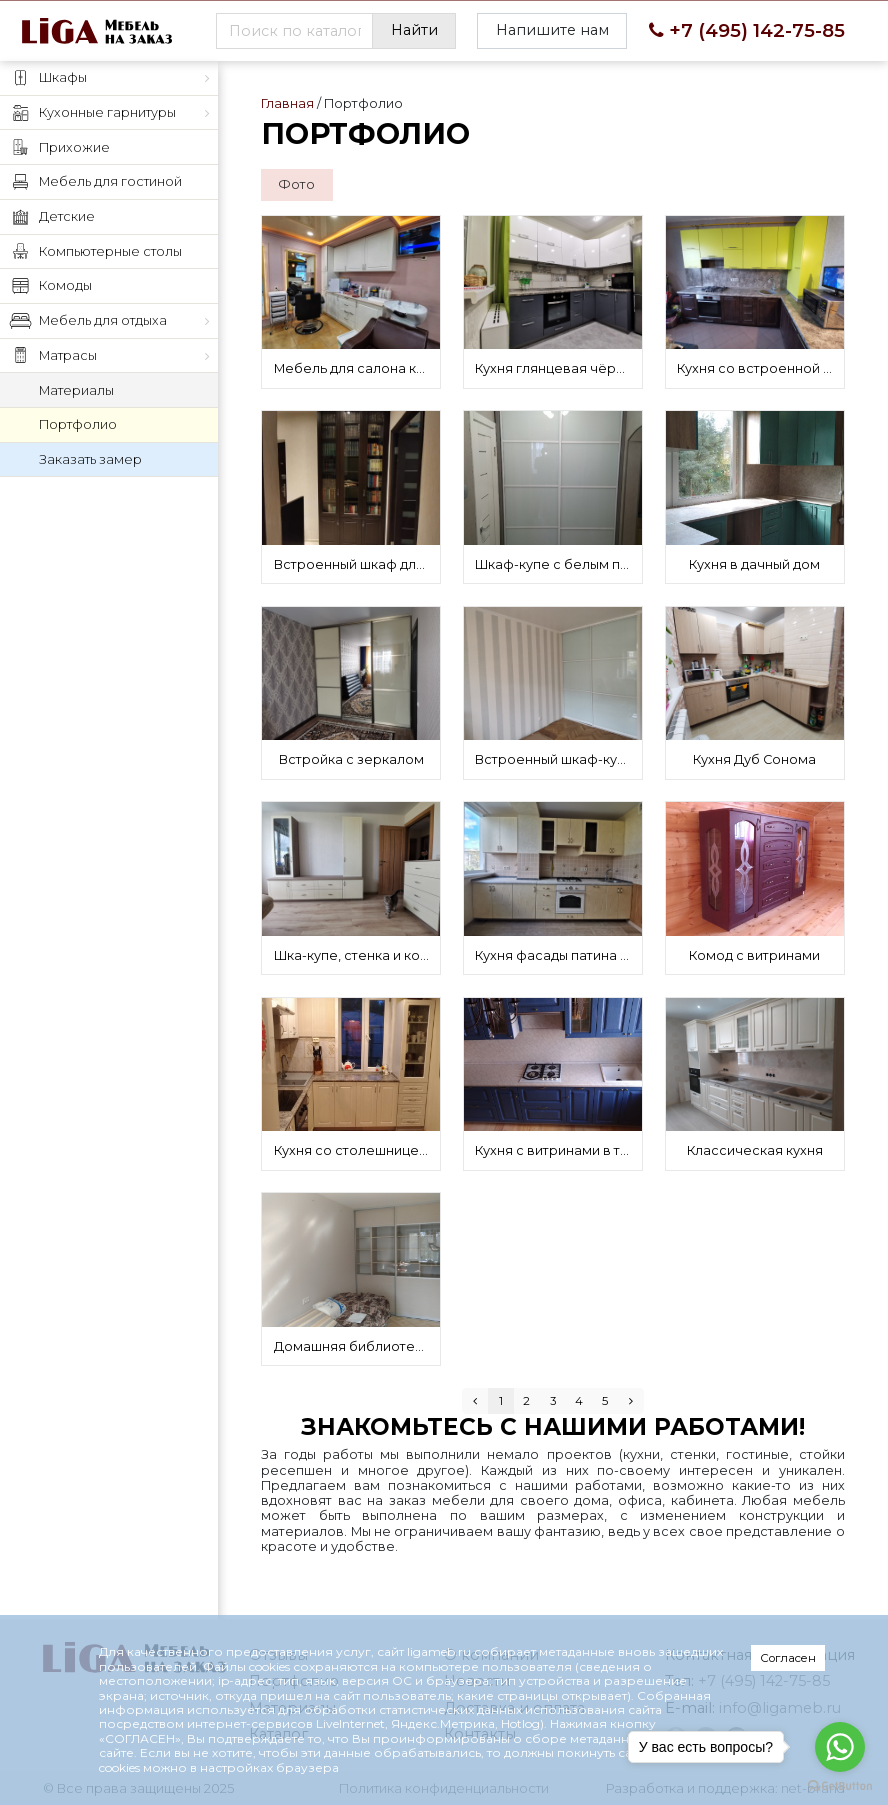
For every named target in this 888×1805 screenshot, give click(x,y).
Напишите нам (552, 30)
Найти (414, 30)
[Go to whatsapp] (840, 1747)
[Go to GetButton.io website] (840, 1785)
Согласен (788, 1658)
